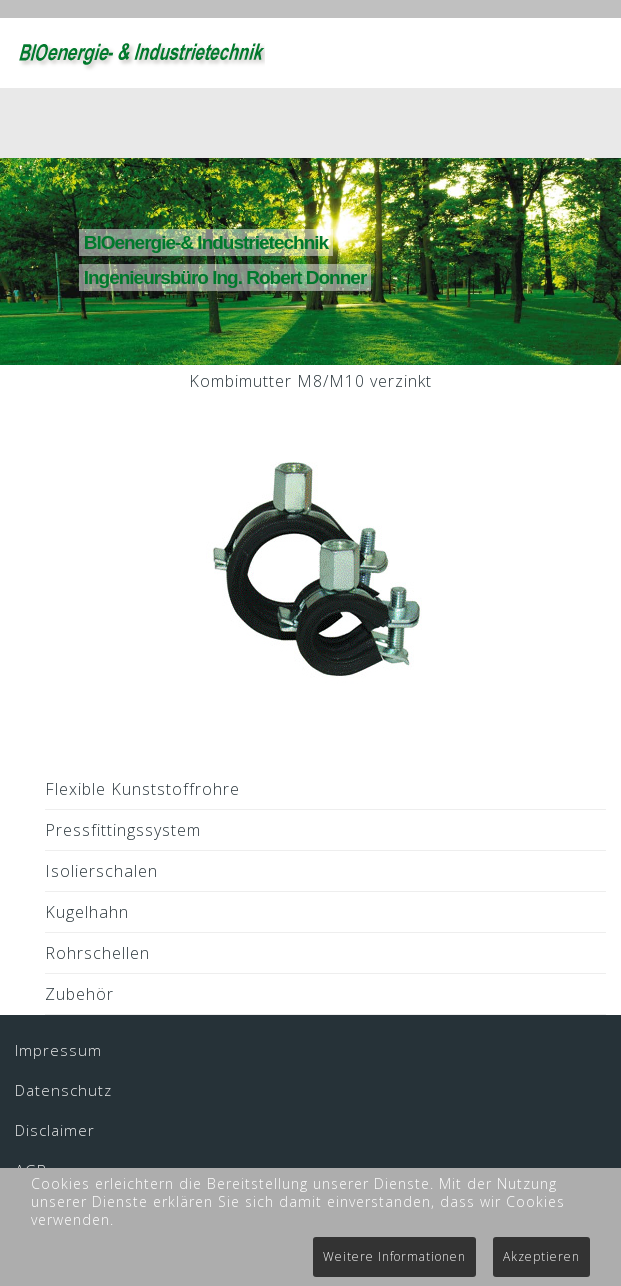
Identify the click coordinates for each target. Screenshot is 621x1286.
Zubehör (79, 994)
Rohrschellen (97, 953)
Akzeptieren (541, 1256)
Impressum (58, 1050)
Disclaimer (55, 1130)
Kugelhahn (87, 912)
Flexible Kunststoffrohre (142, 789)
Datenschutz (63, 1090)
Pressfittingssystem (123, 830)
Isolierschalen (101, 871)
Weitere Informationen (394, 1256)
